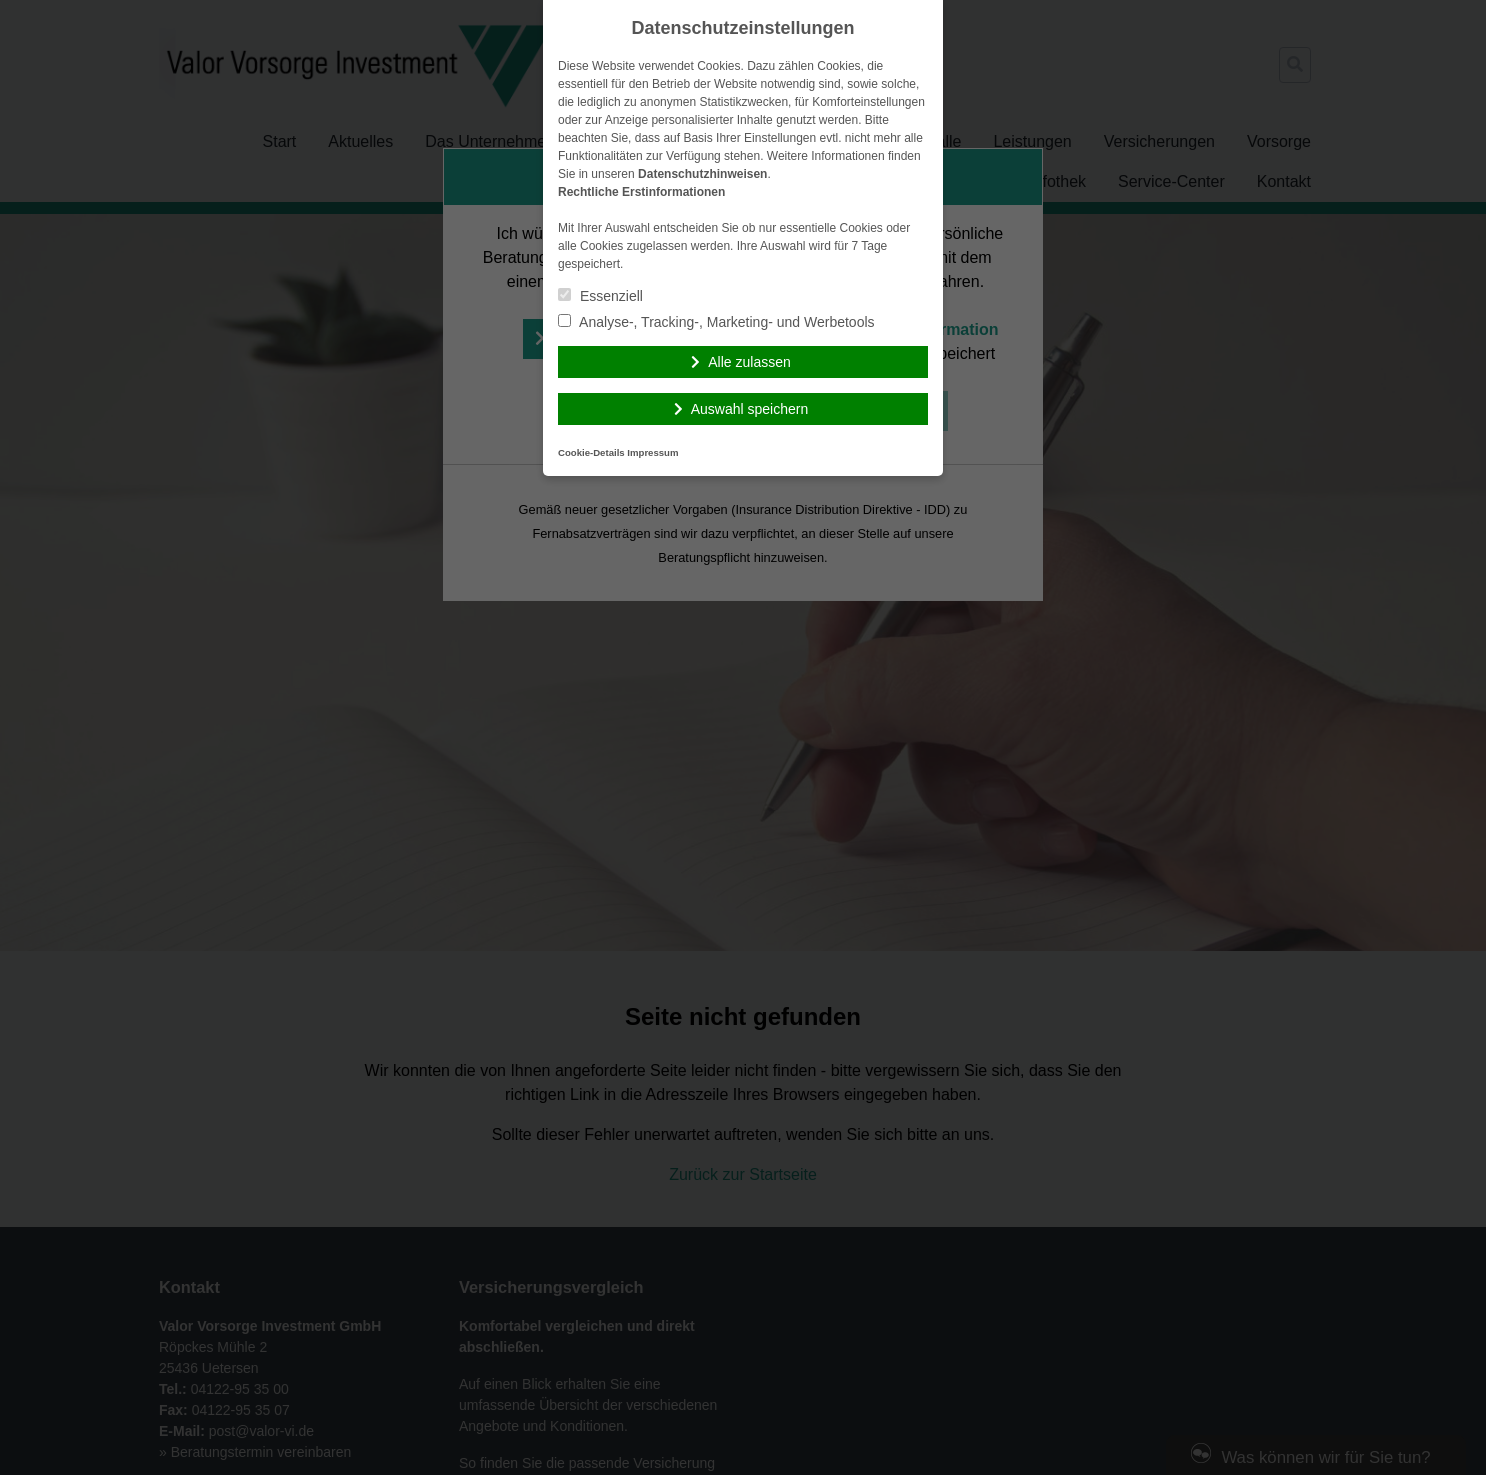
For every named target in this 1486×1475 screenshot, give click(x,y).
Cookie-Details (591, 452)
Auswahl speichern (750, 409)
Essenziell (600, 296)
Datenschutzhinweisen (702, 174)
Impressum (652, 452)
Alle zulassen (749, 362)
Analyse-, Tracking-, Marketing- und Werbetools (716, 322)
